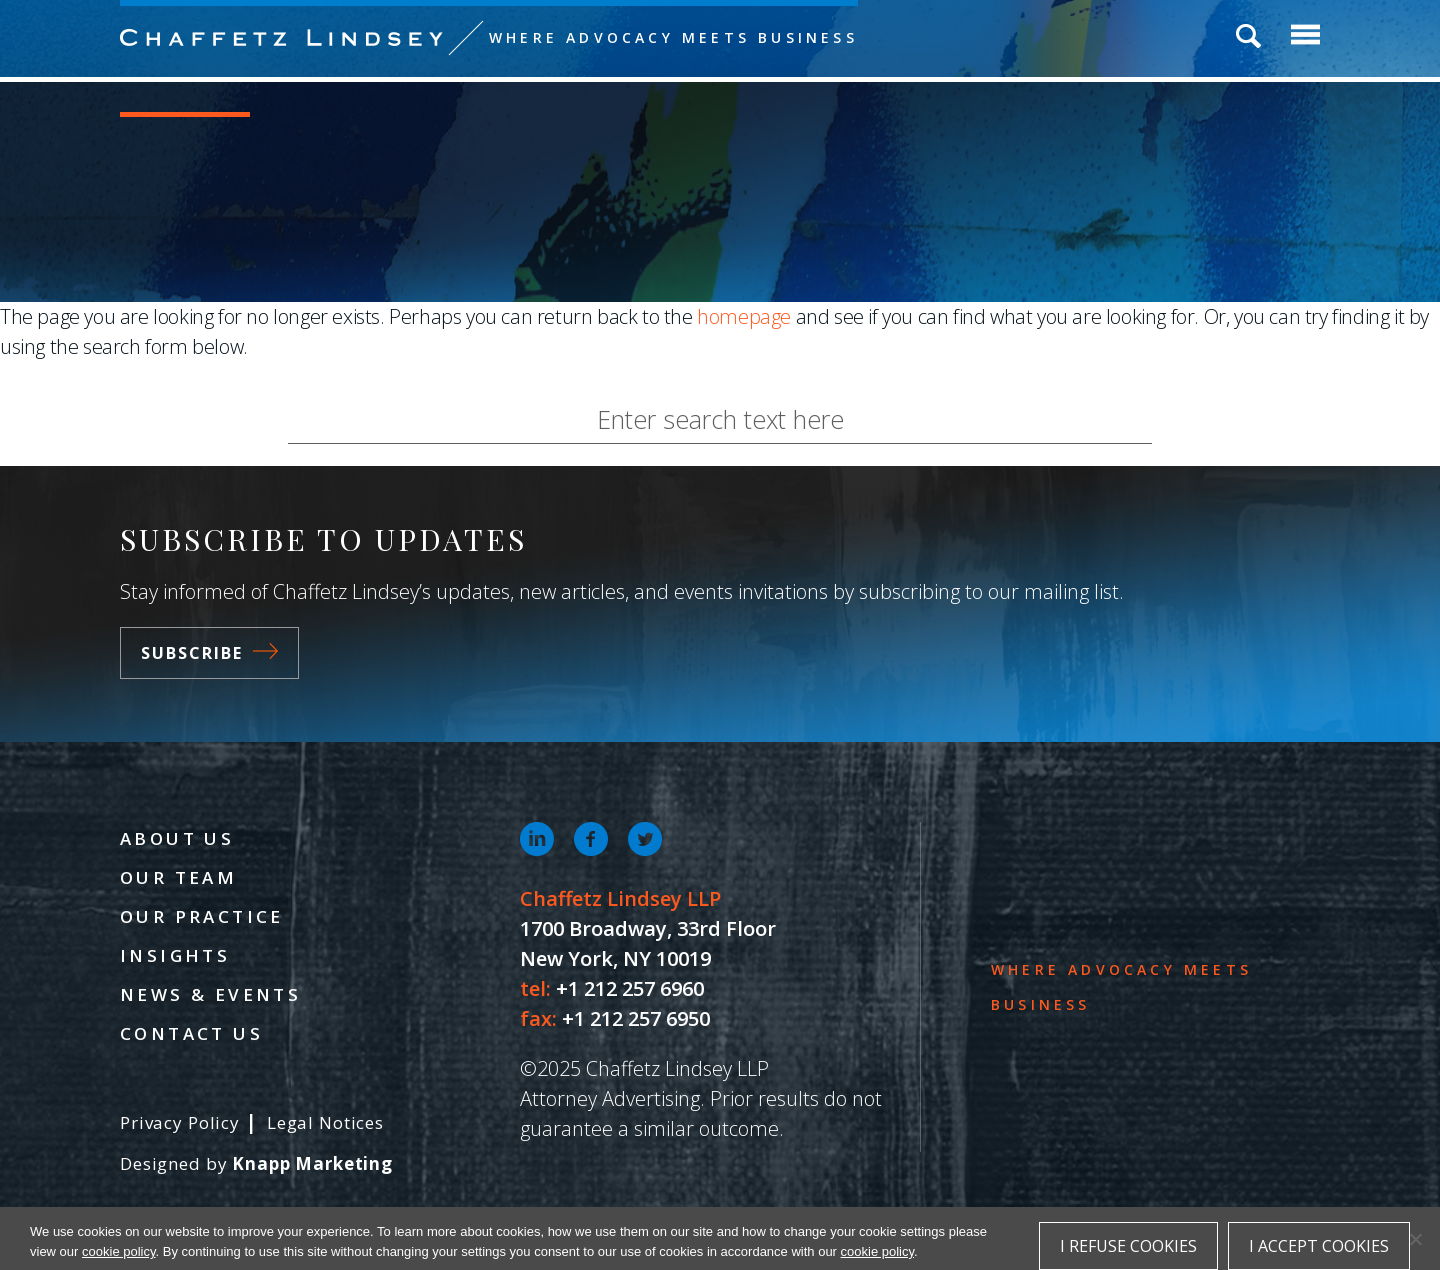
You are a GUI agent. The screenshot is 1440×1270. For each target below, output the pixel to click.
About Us (177, 838)
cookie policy (118, 1251)
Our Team (178, 877)
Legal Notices (325, 1122)
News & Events (210, 994)
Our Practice (202, 916)
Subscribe (209, 653)
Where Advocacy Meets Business (673, 37)
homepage (744, 316)
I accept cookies (1319, 1246)
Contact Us (191, 1033)
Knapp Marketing (312, 1163)
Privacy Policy (180, 1122)
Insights (175, 955)
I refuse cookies (1128, 1246)
